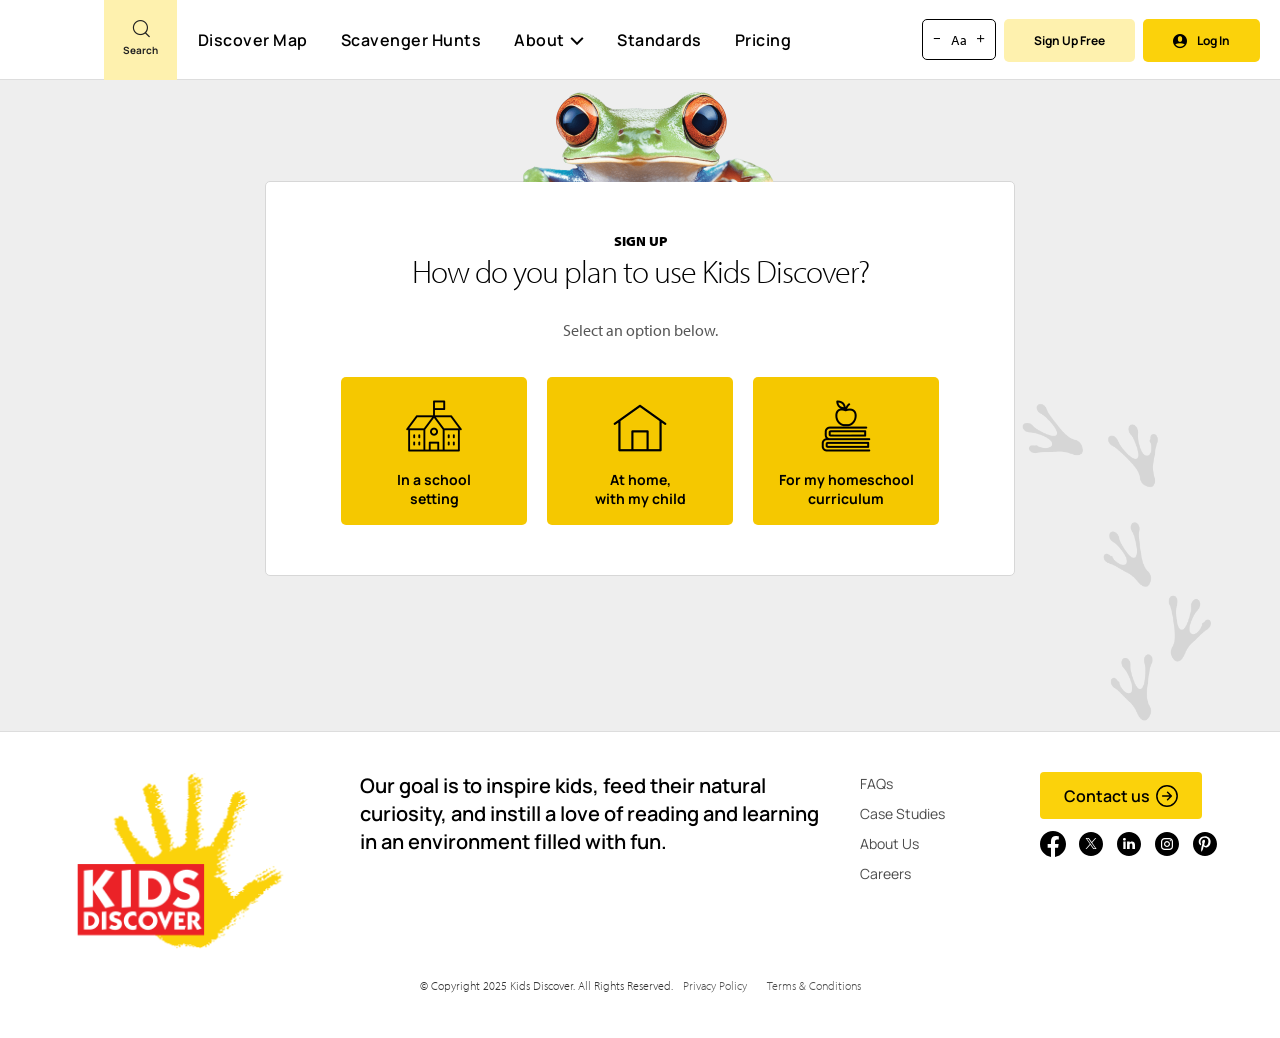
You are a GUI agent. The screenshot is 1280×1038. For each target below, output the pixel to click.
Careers (885, 873)
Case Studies (902, 813)
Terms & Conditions (814, 985)
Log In (1201, 40)
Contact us (1121, 796)
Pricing (763, 40)
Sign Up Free (1069, 40)
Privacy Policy (715, 985)
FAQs (876, 783)
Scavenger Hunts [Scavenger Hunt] (410, 41)
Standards (659, 40)
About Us (889, 843)
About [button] (549, 40)
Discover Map (253, 40)
